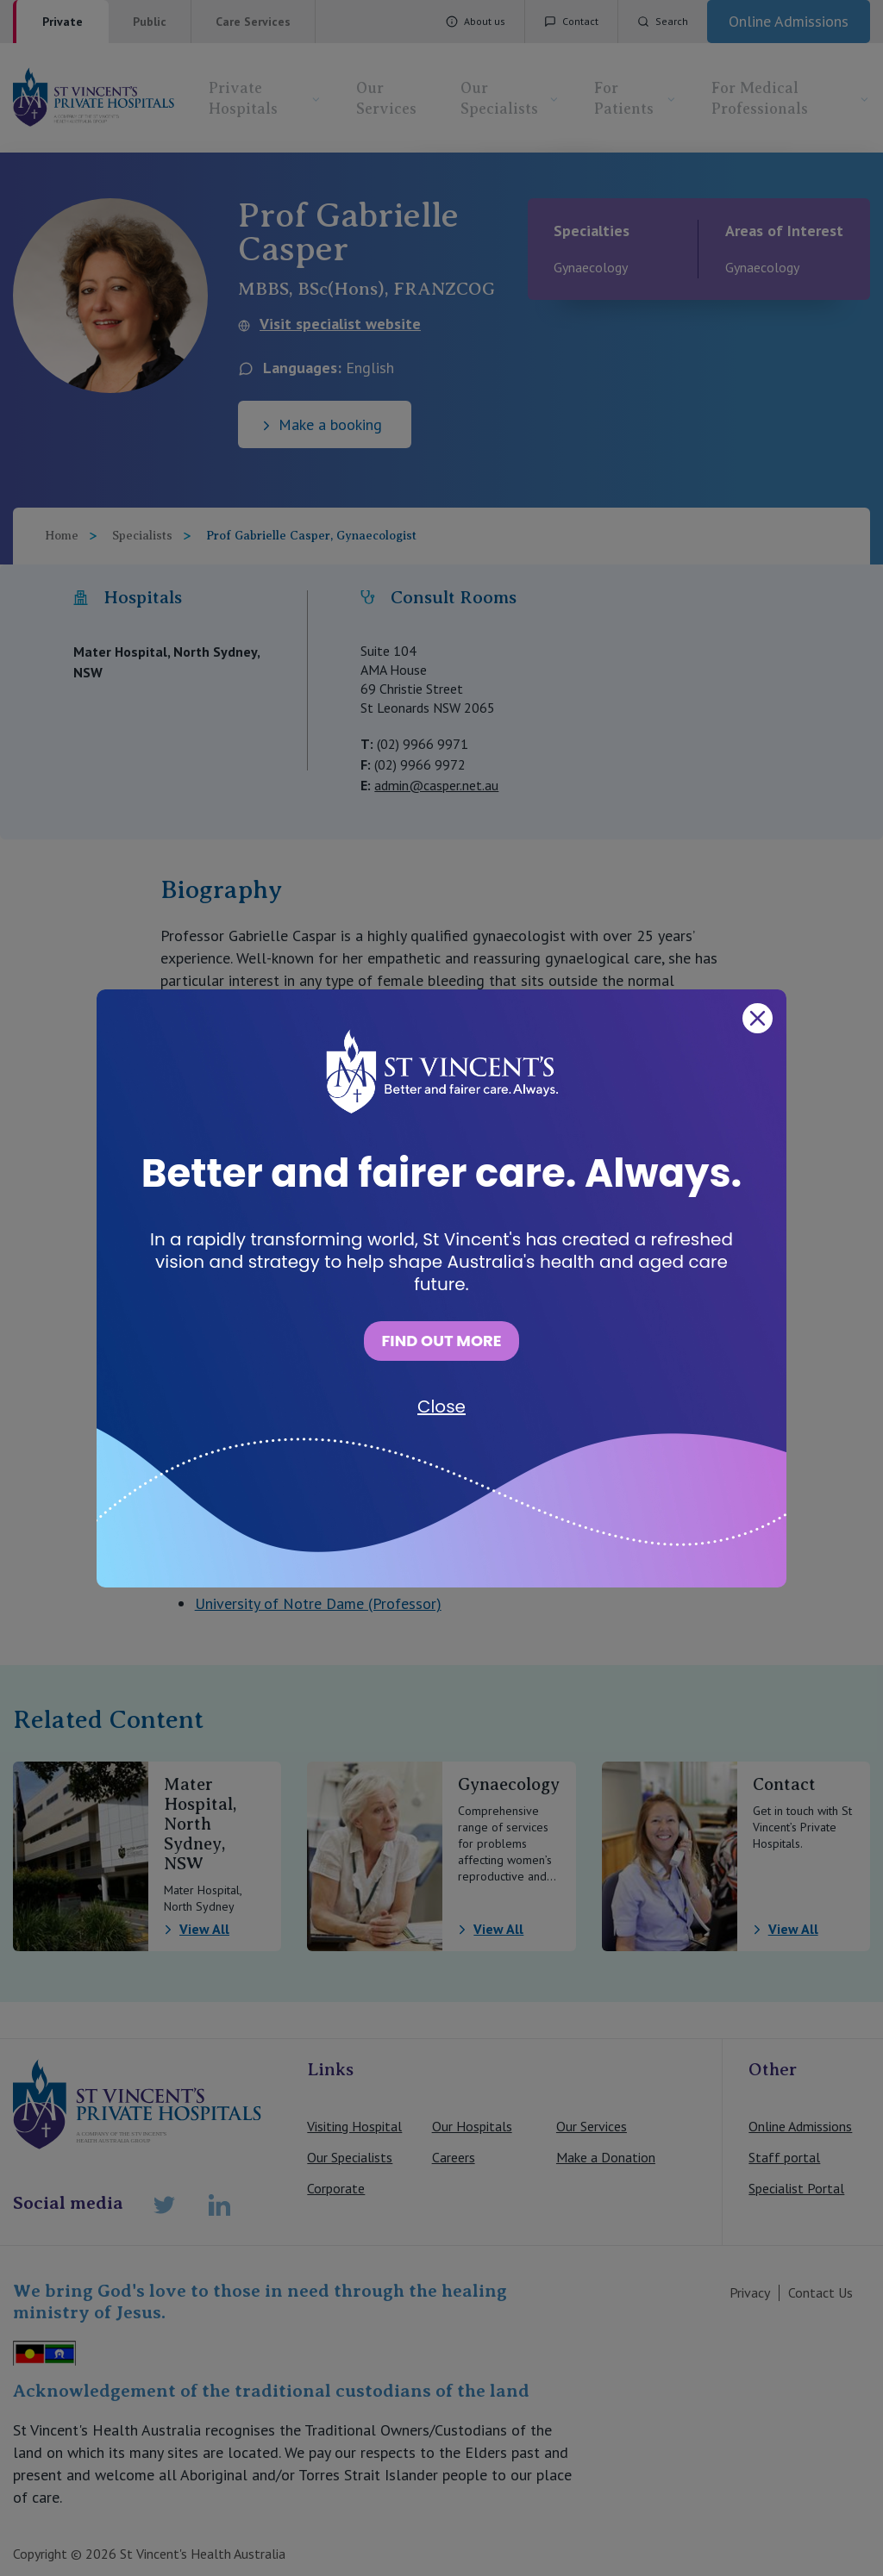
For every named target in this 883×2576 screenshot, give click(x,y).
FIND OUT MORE (441, 1340)
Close (441, 1406)
